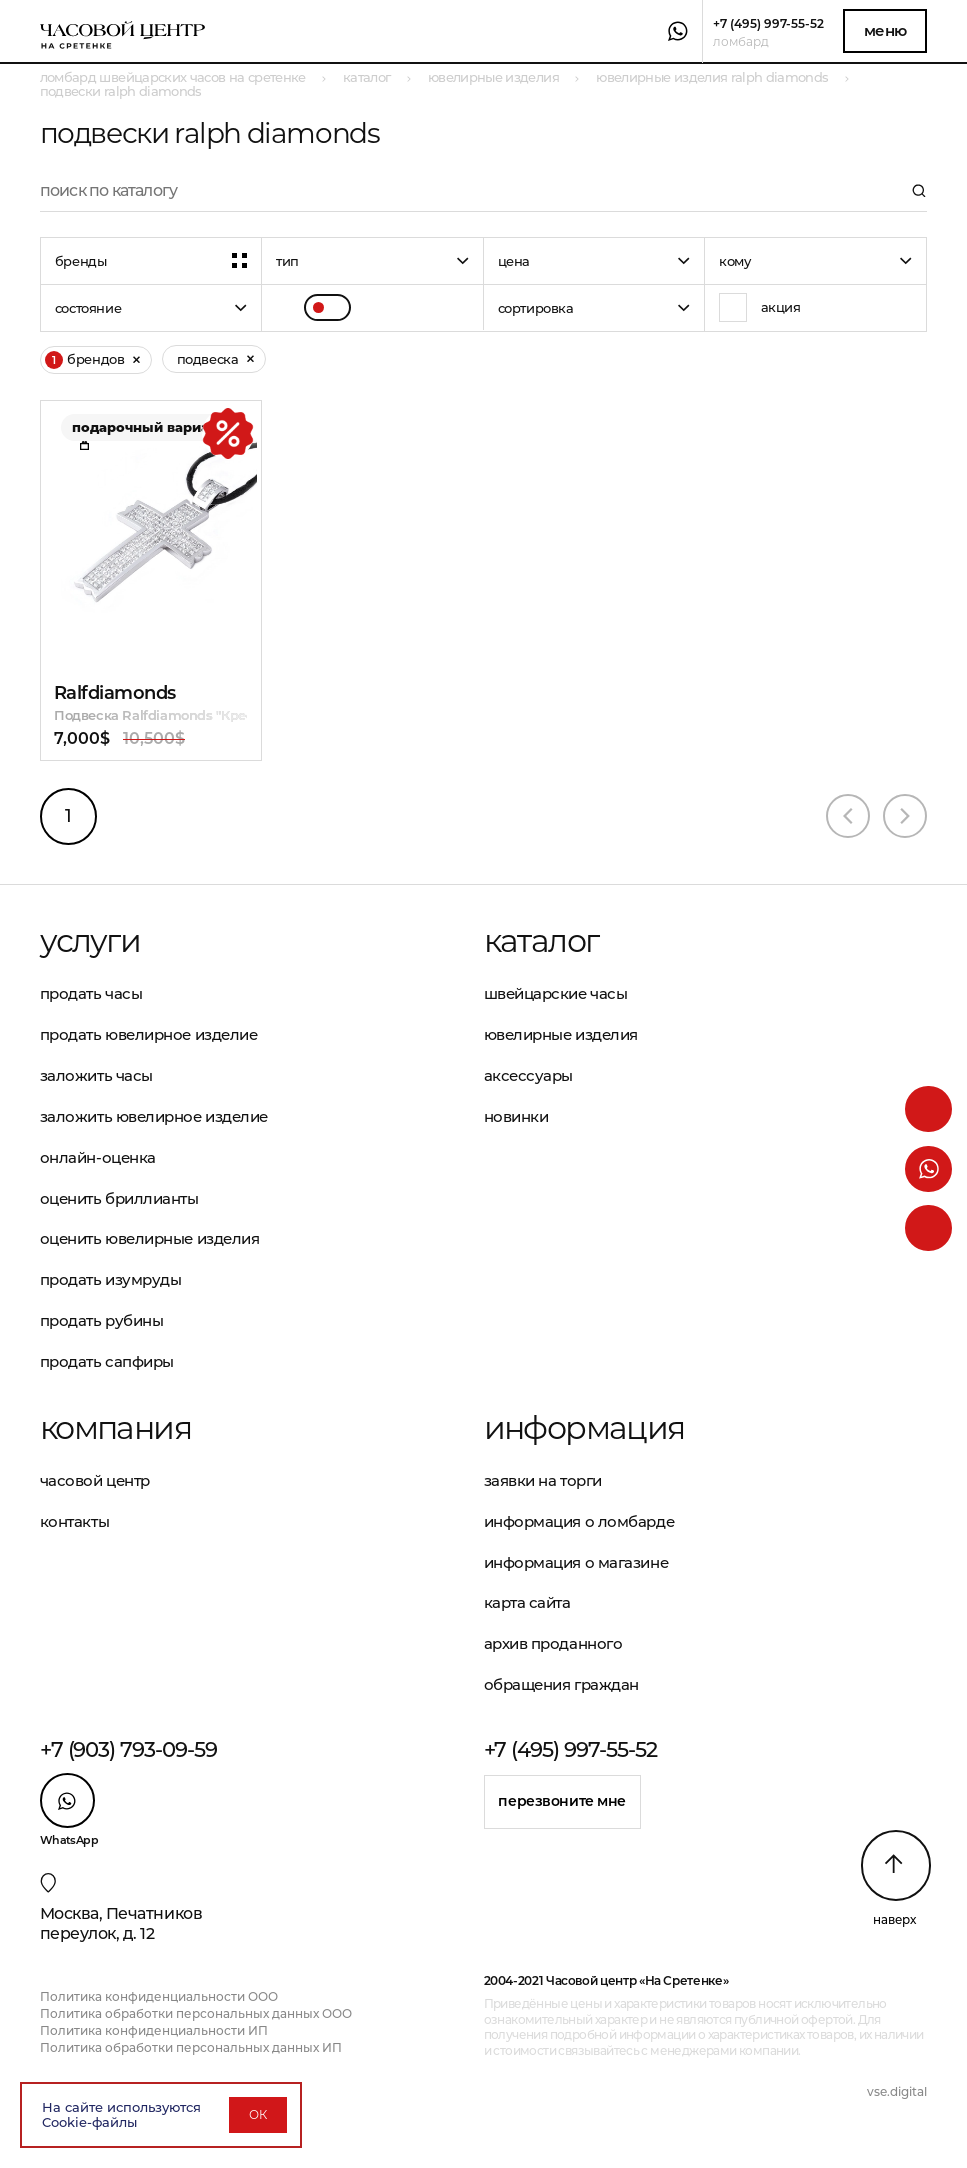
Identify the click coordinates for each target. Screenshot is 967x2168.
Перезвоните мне (562, 1801)
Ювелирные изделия (561, 1034)
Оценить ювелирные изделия (150, 1238)
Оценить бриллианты (119, 1198)
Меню (885, 30)
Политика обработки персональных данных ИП (191, 2047)
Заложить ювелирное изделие (154, 1116)
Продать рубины (102, 1320)
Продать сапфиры (107, 1361)
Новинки (516, 1116)
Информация (584, 1428)
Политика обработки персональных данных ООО (196, 2013)
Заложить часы (96, 1075)
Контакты (74, 1521)
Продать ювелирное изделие (149, 1034)
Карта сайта (527, 1602)
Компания (115, 1428)
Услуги (90, 941)
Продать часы (91, 993)
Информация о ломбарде (579, 1521)
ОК (258, 2114)
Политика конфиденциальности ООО (159, 1996)
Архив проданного (553, 1643)
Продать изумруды (111, 1279)
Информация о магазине (576, 1562)
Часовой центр (95, 1480)
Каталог (541, 941)
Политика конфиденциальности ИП (154, 2030)
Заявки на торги (543, 1480)
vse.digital (897, 2091)
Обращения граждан (561, 1684)
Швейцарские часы (556, 993)
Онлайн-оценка (98, 1157)
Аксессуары (529, 1075)
